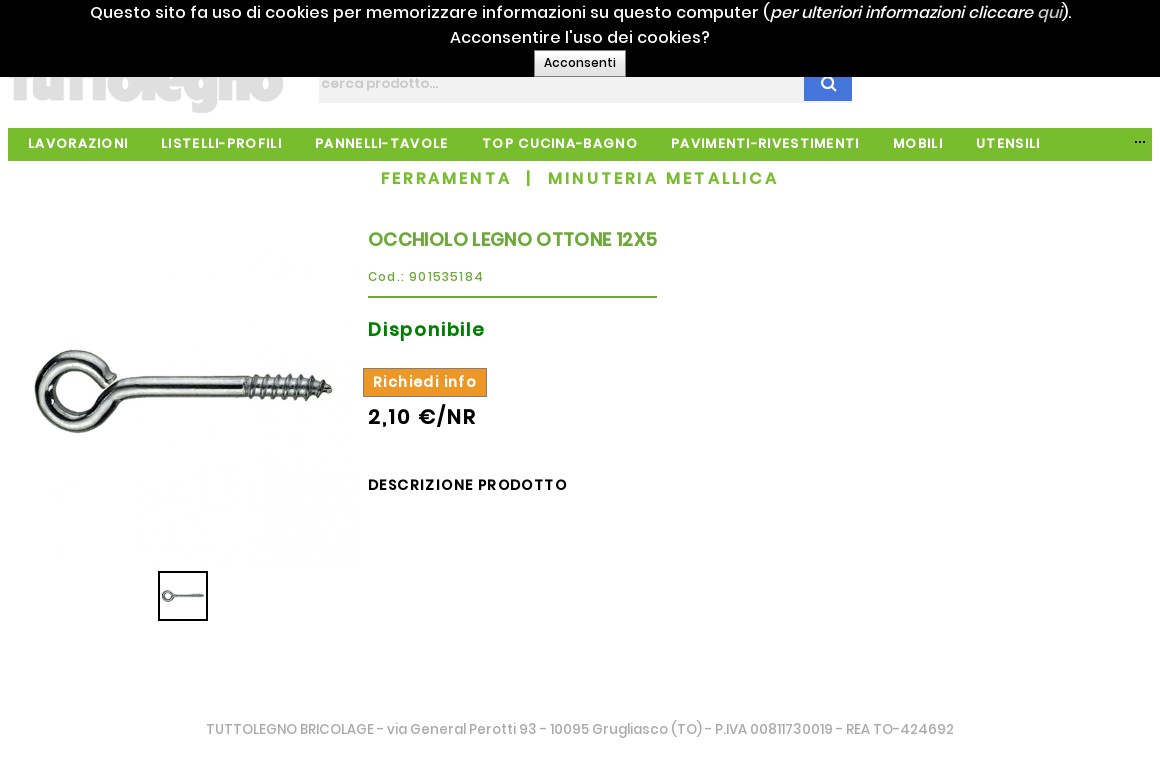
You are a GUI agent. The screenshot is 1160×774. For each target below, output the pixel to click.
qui (1075, 12)
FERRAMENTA (446, 178)
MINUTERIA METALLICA (663, 178)
